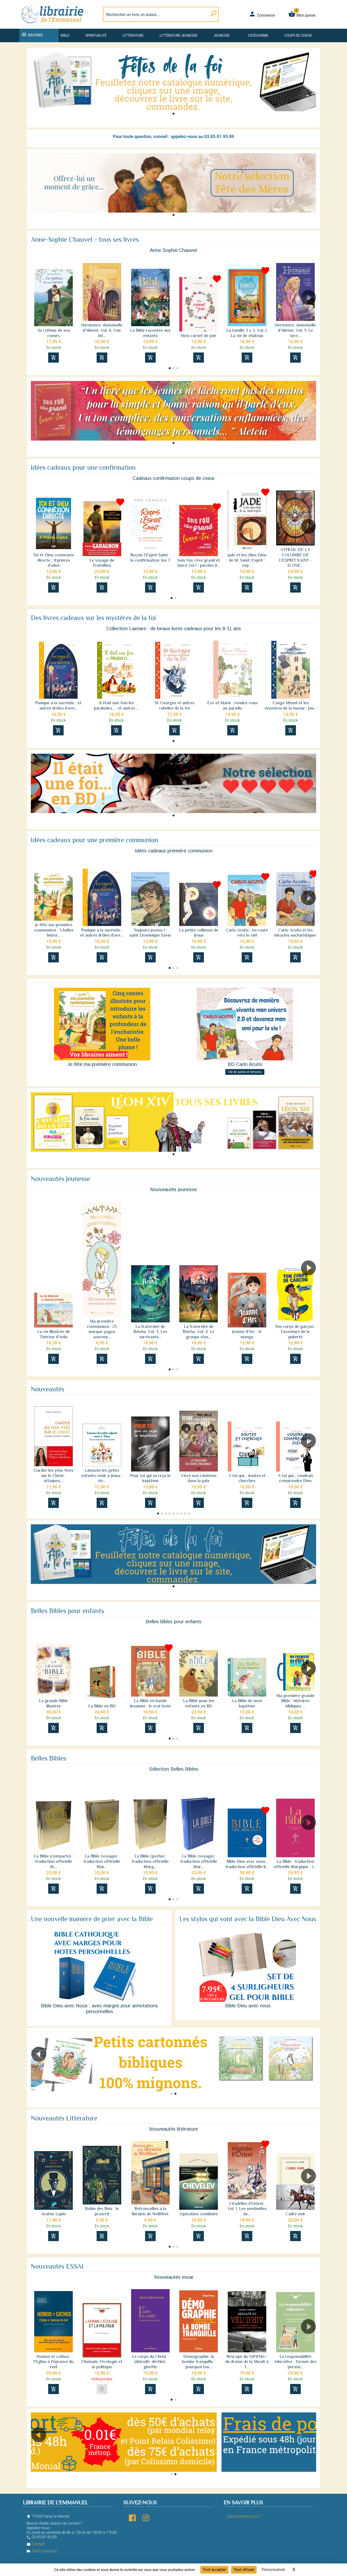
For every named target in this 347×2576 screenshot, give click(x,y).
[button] (173, 114)
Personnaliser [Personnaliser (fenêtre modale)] (273, 2569)
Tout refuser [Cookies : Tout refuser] (244, 2569)
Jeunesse (222, 35)
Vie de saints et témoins (245, 1072)
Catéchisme (258, 35)
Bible (64, 35)
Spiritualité (96, 35)
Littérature (133, 35)
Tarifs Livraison (42, 2551)
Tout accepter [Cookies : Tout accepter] (214, 2569)
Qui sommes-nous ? (244, 2516)
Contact (36, 2544)
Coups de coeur (298, 35)
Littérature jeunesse (179, 35)
